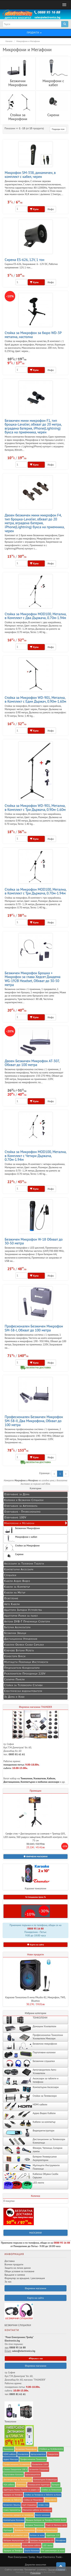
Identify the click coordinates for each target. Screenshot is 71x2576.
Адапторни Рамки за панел (21, 1615)
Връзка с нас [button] (35, 2358)
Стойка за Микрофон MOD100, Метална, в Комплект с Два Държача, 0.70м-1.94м (35, 616)
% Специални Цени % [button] (35, 1897)
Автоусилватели (38, 2454)
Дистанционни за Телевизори (17, 2479)
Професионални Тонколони (33, 2459)
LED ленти (48, 2545)
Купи (36, 209)
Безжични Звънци (15, 1633)
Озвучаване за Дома (17, 1494)
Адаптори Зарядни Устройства (23, 1610)
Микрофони (50, 2499)
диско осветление (11, 2545)
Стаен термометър (12, 2510)
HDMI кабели (9, 2454)
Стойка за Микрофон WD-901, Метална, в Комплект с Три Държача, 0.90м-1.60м (35, 807)
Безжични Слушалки (38, 2469)
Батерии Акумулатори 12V (15, 2540)
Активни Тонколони (34, 2525)
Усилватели (39, 1778)
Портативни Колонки (13, 2474)
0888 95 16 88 (35, 1928)
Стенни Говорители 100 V (15, 2469)
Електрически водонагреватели (23, 1691)
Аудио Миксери (10, 2459)
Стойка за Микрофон (33, 2499)
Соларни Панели (14, 1679)
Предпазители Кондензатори (22, 1667)
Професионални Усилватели (16, 2464)
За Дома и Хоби (14, 1696)
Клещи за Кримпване (47, 2530)
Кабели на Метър (14, 1592)
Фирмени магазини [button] (35, 2288)
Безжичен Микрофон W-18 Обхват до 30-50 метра (34, 1241)
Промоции (35, 1790)
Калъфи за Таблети (12, 2499)
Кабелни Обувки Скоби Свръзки (24, 1644)
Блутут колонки (42, 2515)
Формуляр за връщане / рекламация (25, 2278)
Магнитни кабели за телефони (37, 2510)
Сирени (53, 114)
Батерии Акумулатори (17, 1627)
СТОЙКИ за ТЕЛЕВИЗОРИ (51, 2449)
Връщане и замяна (15, 2274)
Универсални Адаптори (39, 2484)
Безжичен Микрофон (13, 2525)
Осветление (11, 1598)
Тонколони (26, 1778)
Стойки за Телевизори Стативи (23, 1685)
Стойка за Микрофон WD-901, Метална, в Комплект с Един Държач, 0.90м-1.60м (35, 699)
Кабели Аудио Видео (17, 1581)
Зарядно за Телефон (12, 2550)
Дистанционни (11, 1781)
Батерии (56, 2484)
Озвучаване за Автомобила (21, 1505)
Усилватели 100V (40, 2464)
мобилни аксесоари (49, 1781)
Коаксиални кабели (31, 2545)
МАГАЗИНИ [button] (35, 2232)
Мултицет (7, 2530)
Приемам (35, 2573)
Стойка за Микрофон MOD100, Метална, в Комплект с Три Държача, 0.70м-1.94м (35, 891)
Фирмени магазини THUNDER (35, 1707)
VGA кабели (8, 2484)
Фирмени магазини (35, 2365)
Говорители (53, 2454)
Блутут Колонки (32, 2550)
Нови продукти (35, 1954)
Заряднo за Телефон (12, 2494)
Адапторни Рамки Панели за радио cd (21, 2489)
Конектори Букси (14, 1656)
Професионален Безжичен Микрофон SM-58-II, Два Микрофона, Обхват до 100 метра (34, 1420)
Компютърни (28, 1781)
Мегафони (61, 2540)
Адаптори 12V (52, 2535)
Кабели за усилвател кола (15, 2535)
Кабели (51, 1778)
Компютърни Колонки (13, 2520)
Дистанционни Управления (20, 1638)
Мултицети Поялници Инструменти (26, 1662)
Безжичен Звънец (11, 2504)
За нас (8, 2281)
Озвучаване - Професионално (22, 1511)
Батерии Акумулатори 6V (42, 2540)
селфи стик (43, 2504)
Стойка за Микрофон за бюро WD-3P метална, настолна (33, 334)
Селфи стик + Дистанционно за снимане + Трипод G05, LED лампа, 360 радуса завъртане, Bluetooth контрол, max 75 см (36, 1837)
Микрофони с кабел (53, 82)
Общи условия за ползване (19, 2271)
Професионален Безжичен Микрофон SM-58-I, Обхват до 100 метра (34, 1328)
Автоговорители (32, 2474)
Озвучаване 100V (15, 1517)
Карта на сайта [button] (35, 1944)
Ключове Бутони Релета (19, 1650)
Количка (35, 2195)
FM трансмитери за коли (52, 2550)
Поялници (21, 2484)
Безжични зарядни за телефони (18, 2515)
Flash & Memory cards (56, 2525)
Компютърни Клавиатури (45, 2479)
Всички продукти (14, 2264)
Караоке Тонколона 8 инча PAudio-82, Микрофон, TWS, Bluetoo (35, 1999)
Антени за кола (37, 2535)
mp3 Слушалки (29, 2504)
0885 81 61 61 (17, 1754)
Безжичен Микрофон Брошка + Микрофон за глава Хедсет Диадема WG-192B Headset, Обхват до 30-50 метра (33, 979)
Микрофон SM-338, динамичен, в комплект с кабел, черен (30, 174)
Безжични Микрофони (17, 82)
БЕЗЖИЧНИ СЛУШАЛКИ (19, 2315)
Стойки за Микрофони (17, 116)
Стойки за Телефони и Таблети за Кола (43, 2494)
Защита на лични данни (18, 2267)
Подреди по (58, 129)
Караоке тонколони (35, 1877)
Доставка (10, 2261)
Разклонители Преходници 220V (25, 1673)
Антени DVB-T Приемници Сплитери (27, 1621)
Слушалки (10, 1575)
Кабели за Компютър (17, 1586)
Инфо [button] (51, 209)
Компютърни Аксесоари (18, 1569)
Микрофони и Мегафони (35, 1523)
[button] (35, 1856)
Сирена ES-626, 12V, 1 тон (24, 259)
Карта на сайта (35, 2298)
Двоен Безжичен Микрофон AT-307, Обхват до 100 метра (32, 1063)
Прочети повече (56, 2569)
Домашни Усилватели (24, 2530)
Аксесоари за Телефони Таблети (24, 1563)
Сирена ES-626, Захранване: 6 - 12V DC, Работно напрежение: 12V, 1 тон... (31, 265)
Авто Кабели (12, 1604)
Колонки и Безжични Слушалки (24, 1500)
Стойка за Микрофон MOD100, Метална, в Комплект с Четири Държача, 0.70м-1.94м (35, 1155)
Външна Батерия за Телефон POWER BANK (46, 2520)
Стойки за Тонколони (51, 2489)
